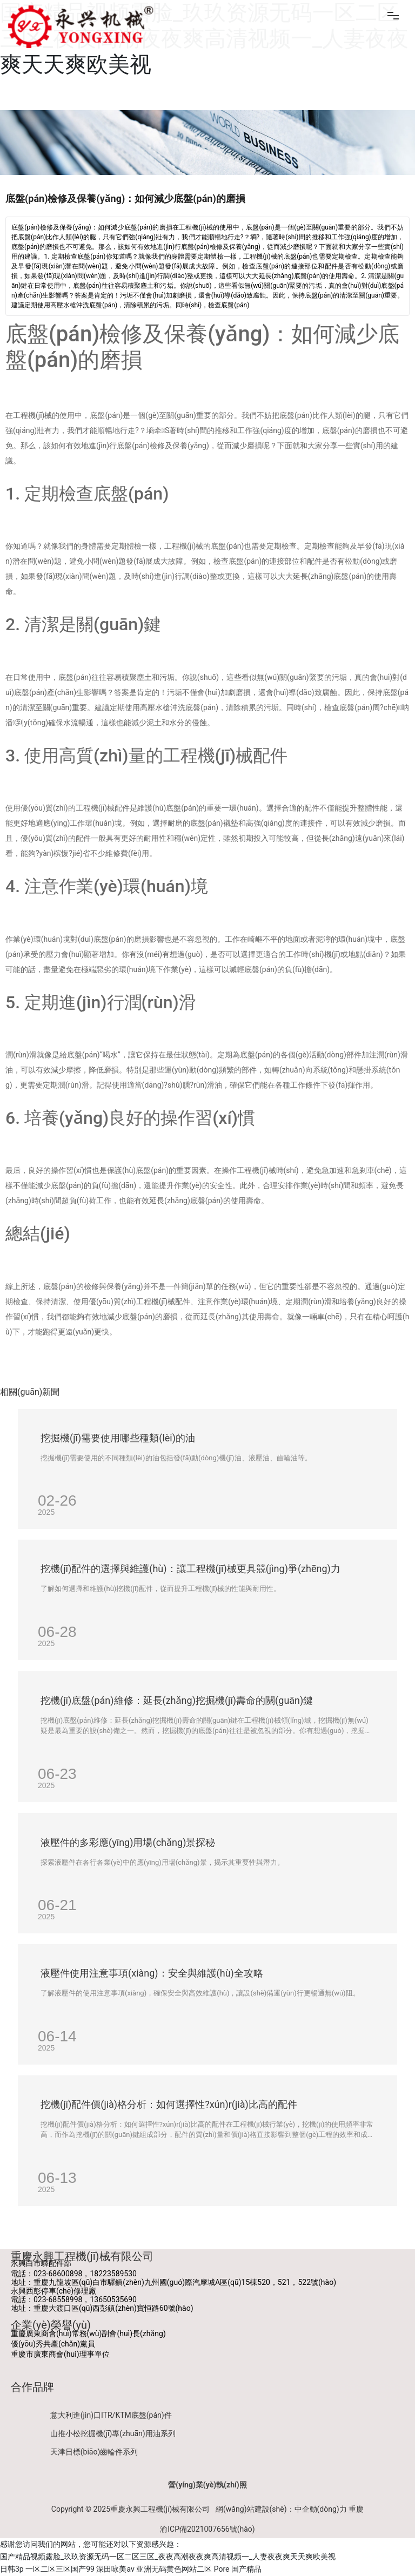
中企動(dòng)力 (320, 2509)
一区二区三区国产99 (60, 2569)
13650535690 (113, 2299)
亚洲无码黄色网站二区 (174, 2569)
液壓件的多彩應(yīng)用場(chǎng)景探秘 (128, 1842)
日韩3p (12, 2569)
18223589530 (113, 2273)
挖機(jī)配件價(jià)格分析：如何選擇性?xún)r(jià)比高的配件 (169, 2104)
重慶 (356, 2509)
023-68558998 (58, 2299)
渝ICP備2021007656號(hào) (207, 2529)
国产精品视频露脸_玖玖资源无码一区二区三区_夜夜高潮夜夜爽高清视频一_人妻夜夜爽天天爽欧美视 (168, 2556)
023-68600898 (58, 2273)
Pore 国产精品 (238, 2569)
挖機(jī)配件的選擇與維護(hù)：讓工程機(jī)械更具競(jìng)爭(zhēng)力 (190, 1568)
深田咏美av (115, 2569)
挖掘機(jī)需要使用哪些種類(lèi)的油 (118, 1438)
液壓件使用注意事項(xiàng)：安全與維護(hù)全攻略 (152, 1973)
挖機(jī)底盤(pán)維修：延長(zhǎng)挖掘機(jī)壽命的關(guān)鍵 (177, 1700)
